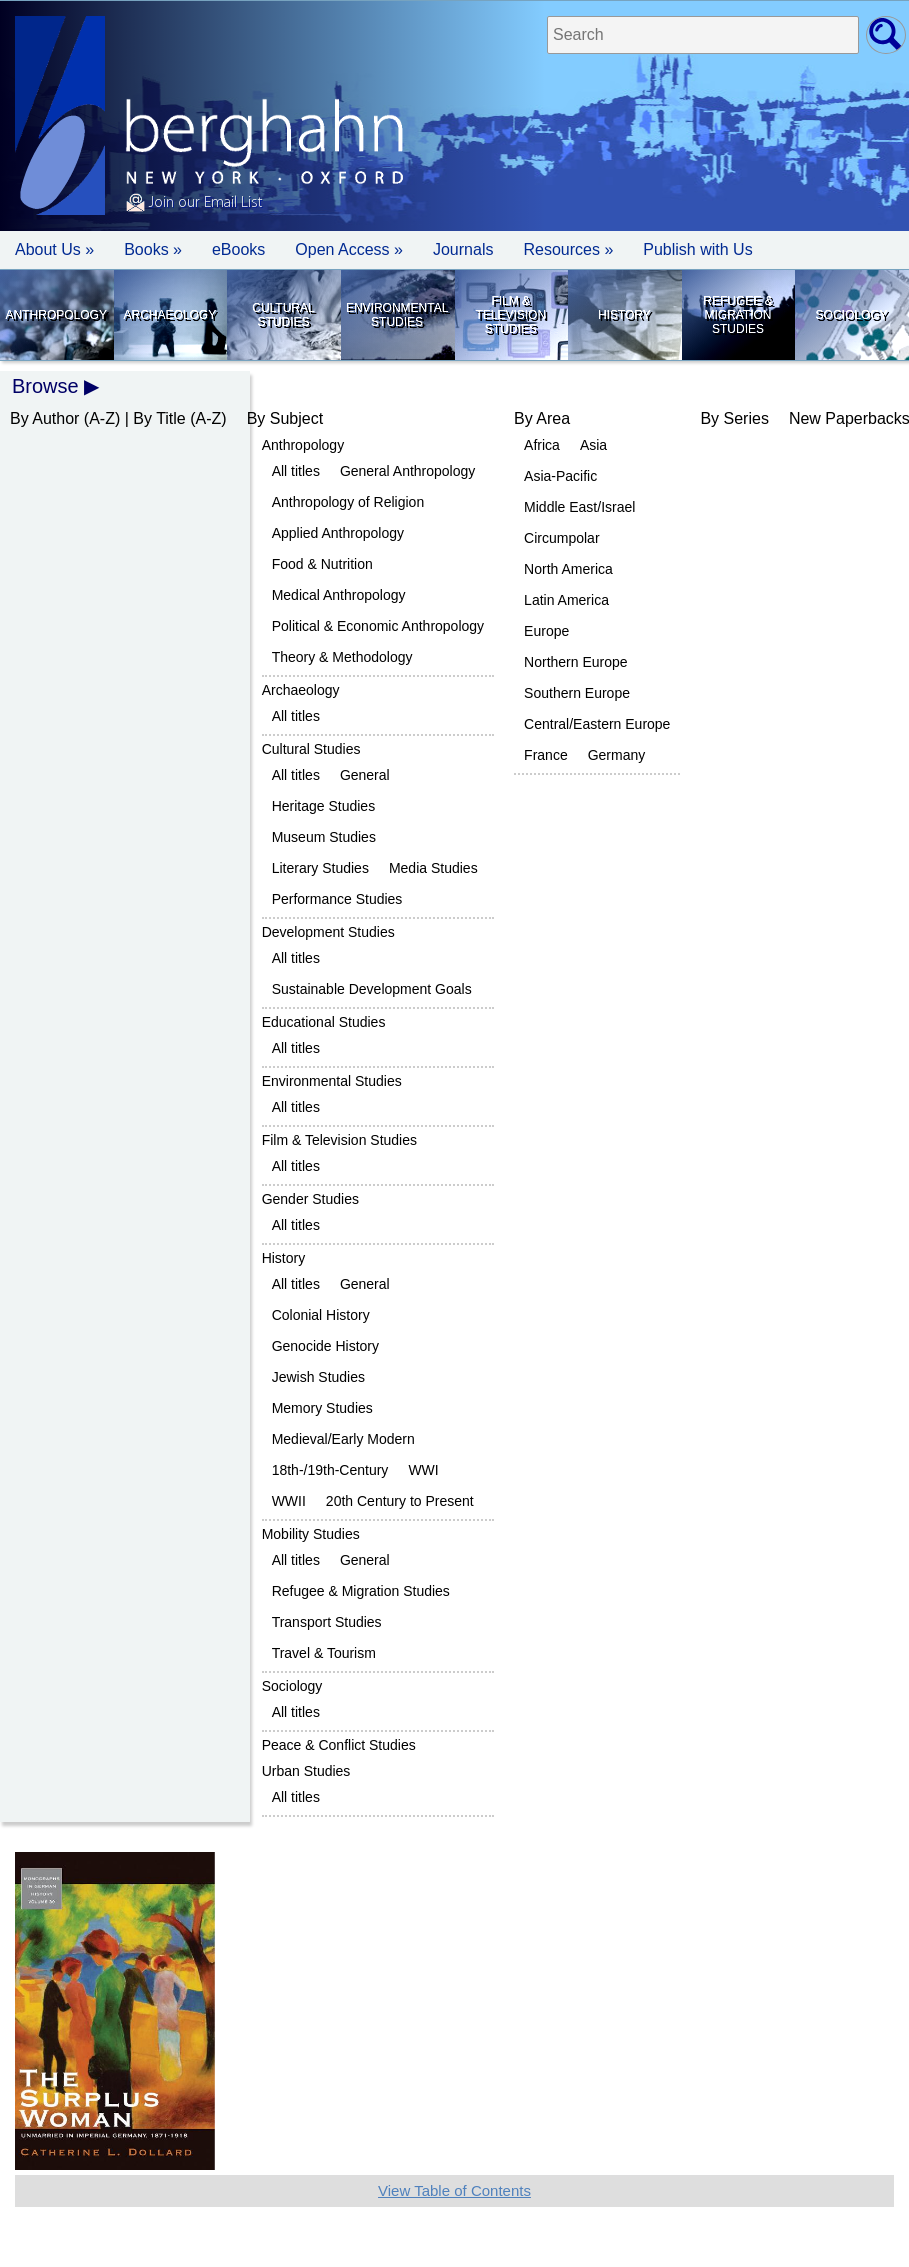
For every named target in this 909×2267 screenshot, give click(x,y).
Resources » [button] (568, 249)
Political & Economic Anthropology (378, 626)
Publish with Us (697, 249)
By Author (44, 418)
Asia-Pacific (560, 476)
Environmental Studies (397, 315)
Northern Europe (576, 662)
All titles (296, 471)
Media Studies (433, 868)
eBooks (238, 249)
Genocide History (325, 1346)
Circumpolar (561, 538)
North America (568, 569)
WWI (423, 1470)
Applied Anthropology (338, 533)
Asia (593, 445)
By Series (734, 418)
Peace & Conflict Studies (339, 1745)
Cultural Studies (283, 315)
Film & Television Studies (510, 315)
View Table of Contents (454, 2190)
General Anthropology (407, 471)
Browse (45, 386)
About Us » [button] (54, 249)
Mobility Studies (311, 1534)
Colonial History (321, 1315)
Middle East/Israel (579, 507)
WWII (289, 1501)
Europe (546, 631)
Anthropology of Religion (348, 502)
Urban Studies (306, 1771)
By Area (542, 418)
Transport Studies (327, 1622)
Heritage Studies (324, 806)
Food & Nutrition (322, 564)
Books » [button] (153, 249)
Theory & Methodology (342, 657)
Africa (542, 445)
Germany (617, 755)
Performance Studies (337, 899)
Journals (463, 249)
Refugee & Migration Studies (737, 315)
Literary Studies (320, 868)
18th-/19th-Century (330, 1470)
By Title (159, 418)
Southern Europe (577, 693)
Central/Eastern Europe (597, 724)
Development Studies (328, 932)
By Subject (285, 418)
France (546, 755)
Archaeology (170, 315)
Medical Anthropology (339, 595)
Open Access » (349, 249)
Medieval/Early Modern (343, 1439)
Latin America (566, 600)
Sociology (852, 315)
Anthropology (56, 315)
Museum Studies (324, 837)
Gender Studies (310, 1199)
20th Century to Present (400, 1501)
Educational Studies (324, 1022)
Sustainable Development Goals (372, 989)
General (365, 775)
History (624, 315)
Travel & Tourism (324, 1653)
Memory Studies (322, 1408)
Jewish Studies (318, 1377)
